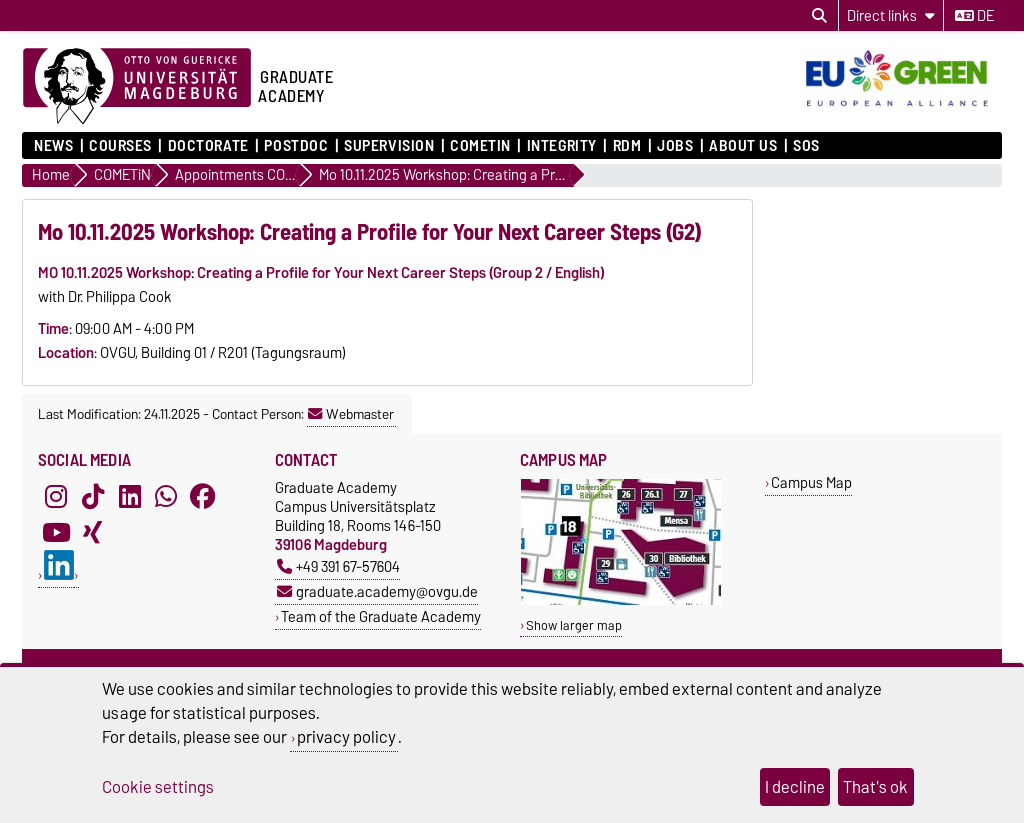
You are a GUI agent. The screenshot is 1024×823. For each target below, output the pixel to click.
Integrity (562, 146)
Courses (120, 146)
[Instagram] (56, 496)
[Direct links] (891, 15)
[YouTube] (56, 532)
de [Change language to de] (974, 16)
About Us (743, 146)
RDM (627, 146)
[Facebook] (203, 496)
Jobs (675, 146)
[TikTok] (93, 496)
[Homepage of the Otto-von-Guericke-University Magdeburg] (137, 87)
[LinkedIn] (130, 496)
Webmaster (351, 414)
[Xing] (93, 532)
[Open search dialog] (819, 16)
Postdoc (296, 146)
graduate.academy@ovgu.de (377, 591)
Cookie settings (158, 787)
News (53, 146)
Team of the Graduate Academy (381, 616)
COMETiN (480, 146)
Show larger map (574, 625)
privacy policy (346, 737)
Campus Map (811, 482)
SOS (806, 146)
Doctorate (208, 146)
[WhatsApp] (166, 496)
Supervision (389, 146)
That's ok (875, 787)
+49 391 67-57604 (338, 566)
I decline (795, 787)
